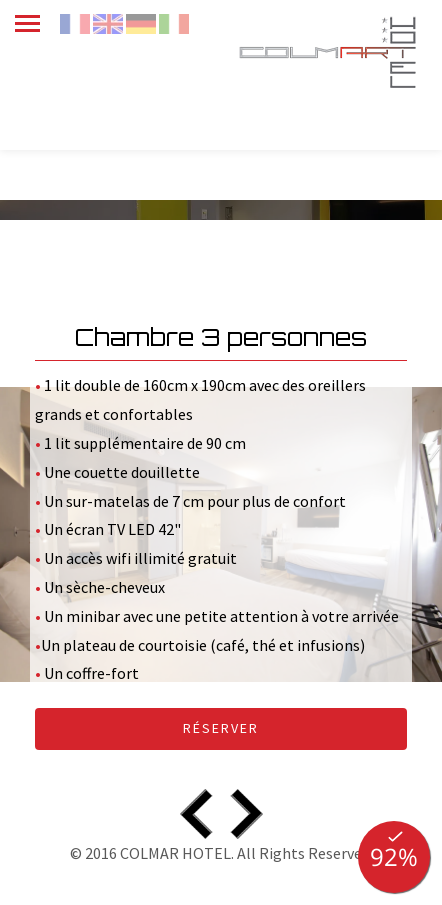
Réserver (221, 728)
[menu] (37, 22)
